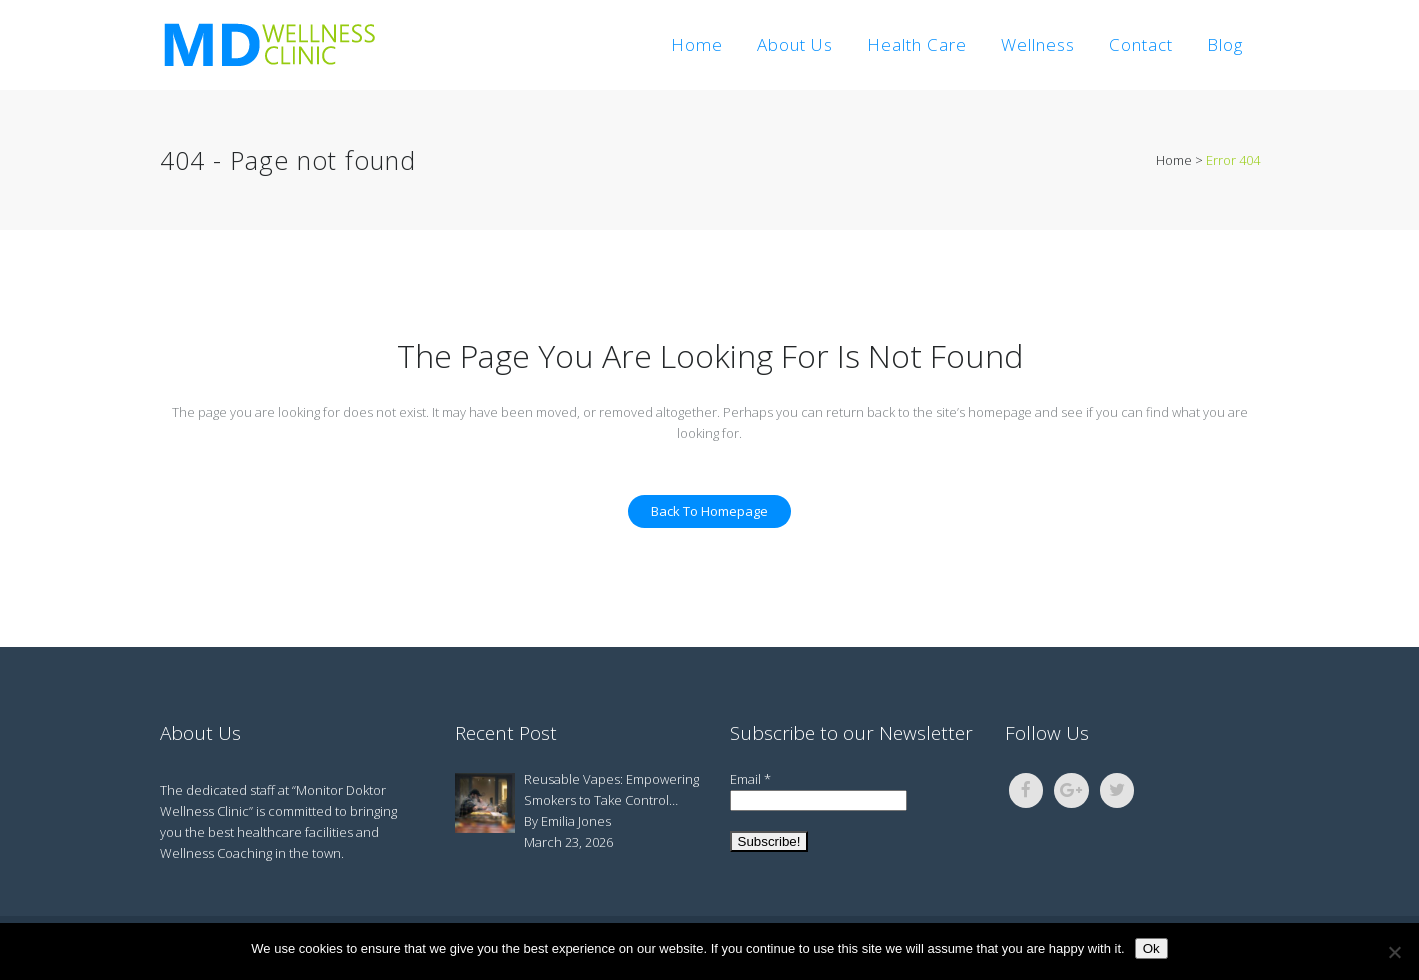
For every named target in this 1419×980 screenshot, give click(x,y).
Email (750, 779)
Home (1174, 160)
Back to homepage (709, 511)
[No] (1394, 952)
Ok (1151, 948)
